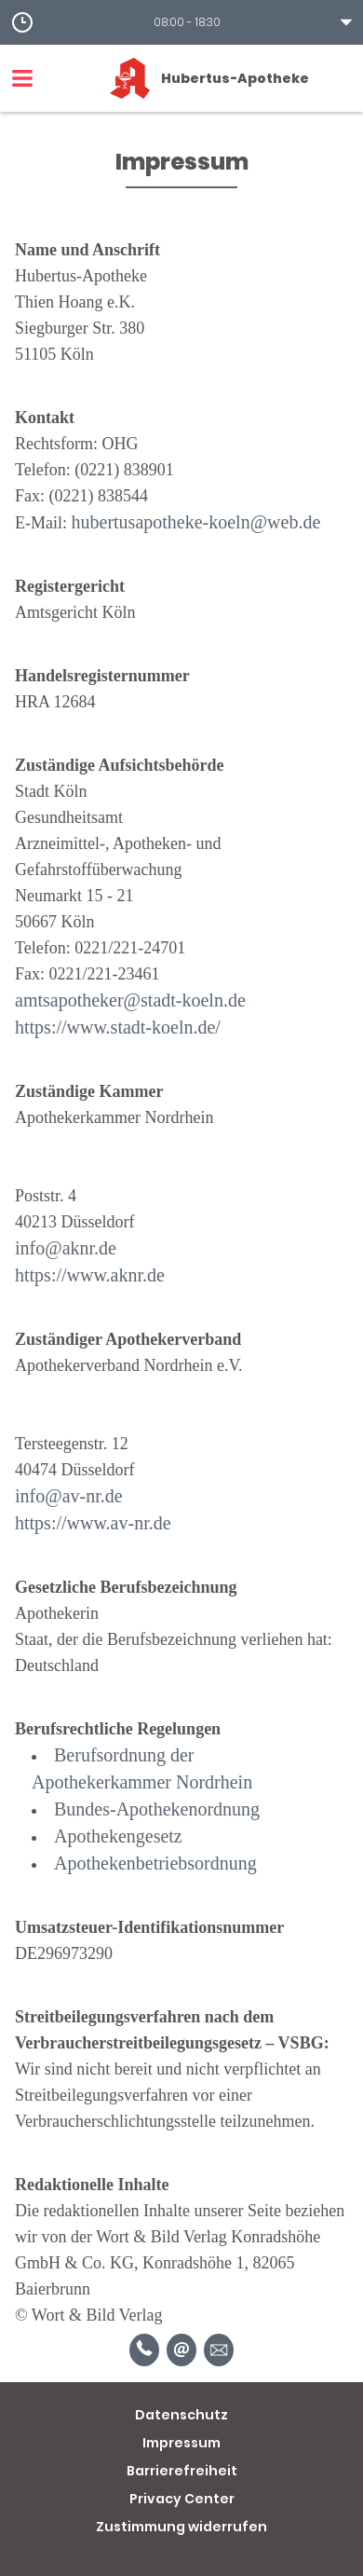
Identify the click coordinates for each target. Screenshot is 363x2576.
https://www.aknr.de (90, 1275)
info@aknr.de (65, 1248)
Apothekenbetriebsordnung (155, 1863)
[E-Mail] (181, 2350)
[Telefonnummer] (144, 2350)
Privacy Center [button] (182, 2498)
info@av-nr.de (69, 1496)
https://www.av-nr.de (93, 1523)
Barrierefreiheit (182, 2470)
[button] (181, 22)
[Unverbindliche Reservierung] (219, 2350)
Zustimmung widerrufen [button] (181, 2526)
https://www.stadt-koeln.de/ (118, 1027)
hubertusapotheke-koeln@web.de (196, 522)
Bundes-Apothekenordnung (157, 1809)
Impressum (181, 2442)
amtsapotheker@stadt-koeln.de (130, 1000)
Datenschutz (181, 2414)
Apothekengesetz (118, 1836)
